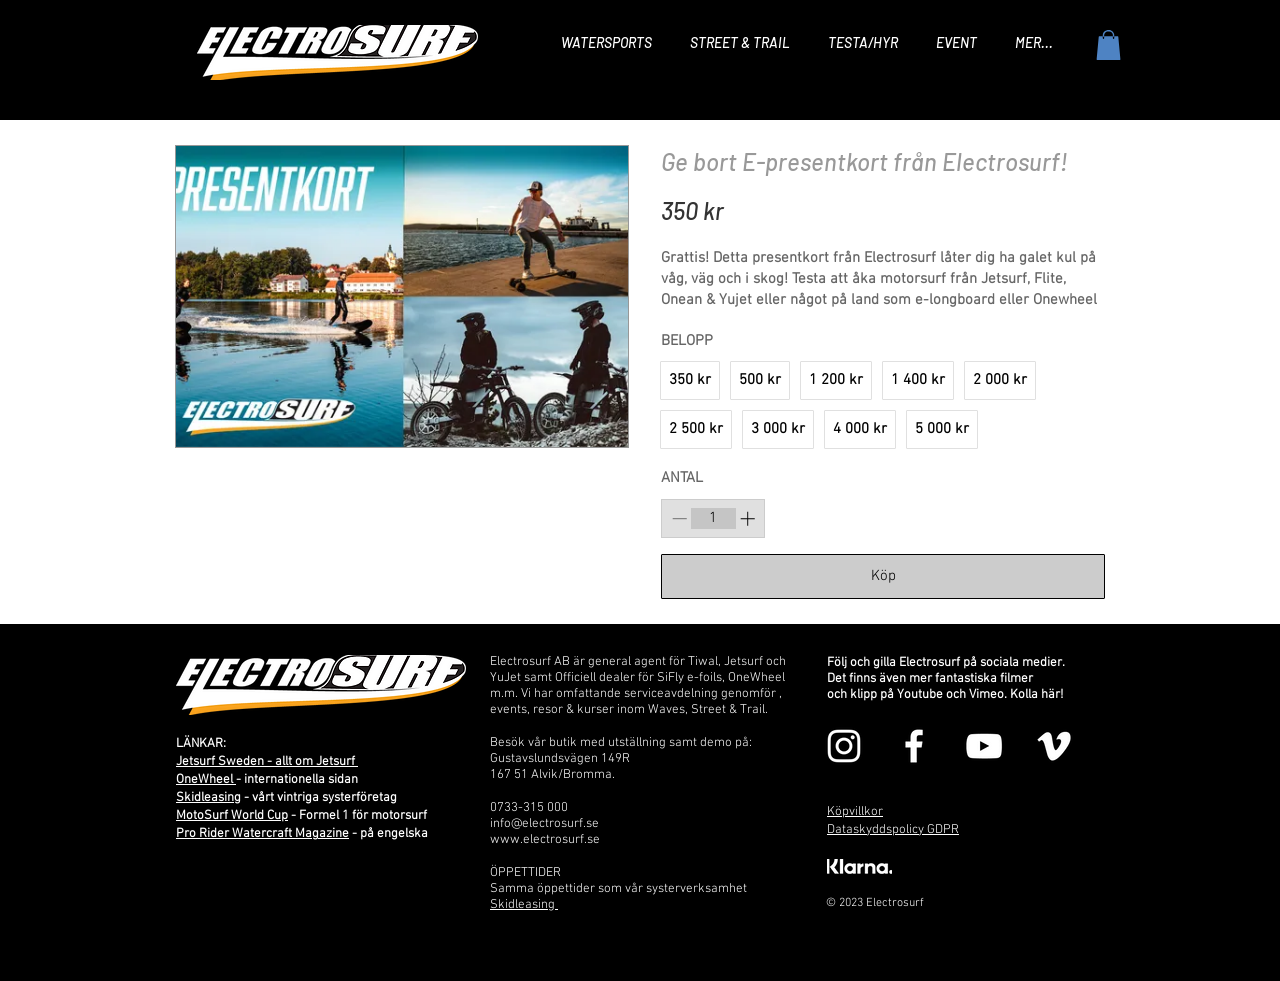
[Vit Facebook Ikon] (914, 746)
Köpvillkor (855, 812)
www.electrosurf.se (545, 840)
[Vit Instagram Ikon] (844, 746)
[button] (1108, 45)
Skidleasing (208, 798)
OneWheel (206, 780)
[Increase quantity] (747, 518)
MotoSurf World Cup (232, 816)
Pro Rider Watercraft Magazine (262, 834)
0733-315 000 (529, 808)
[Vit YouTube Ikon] (984, 746)
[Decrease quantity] (679, 518)
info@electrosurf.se (544, 824)
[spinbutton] (713, 518)
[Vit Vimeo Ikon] (1054, 746)
